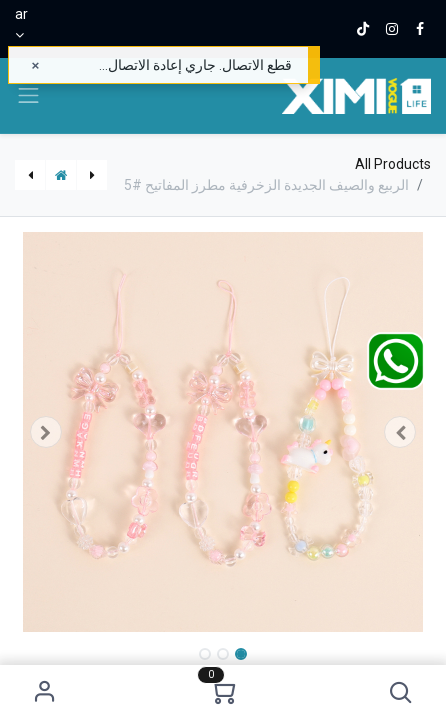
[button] (401, 692)
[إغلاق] (35, 65)
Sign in (44, 692)
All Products (393, 164)
